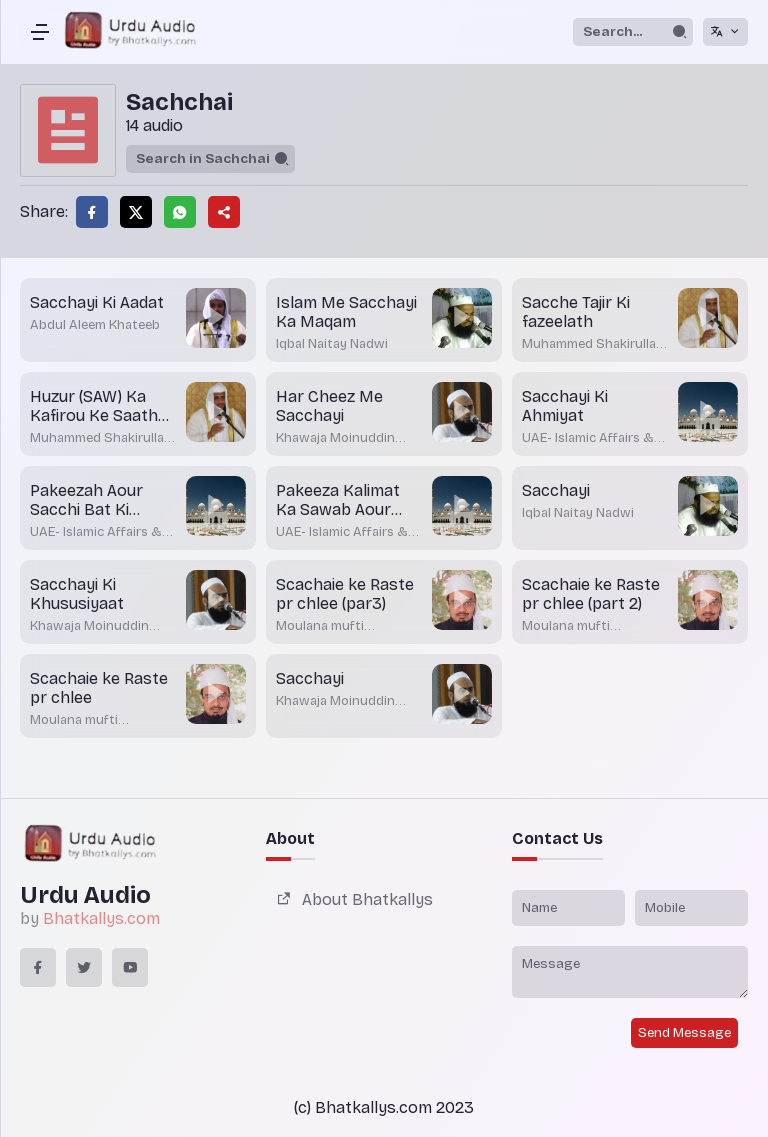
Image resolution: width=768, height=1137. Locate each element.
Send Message (684, 1033)
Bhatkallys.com (101, 918)
